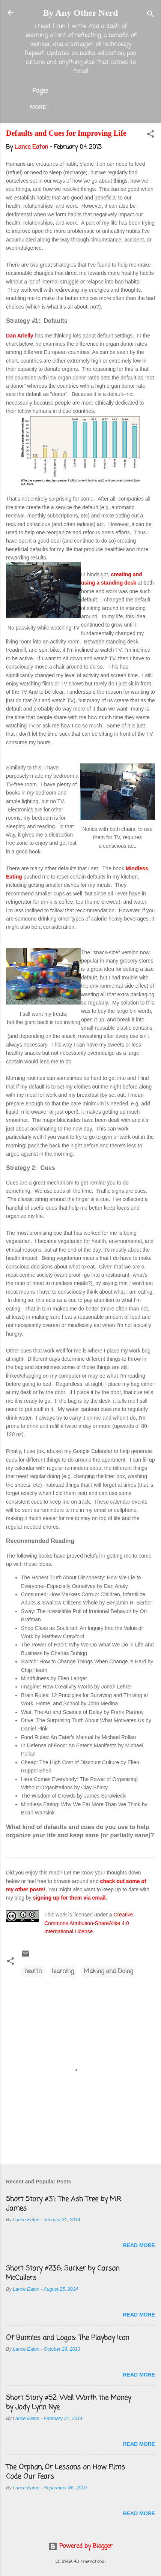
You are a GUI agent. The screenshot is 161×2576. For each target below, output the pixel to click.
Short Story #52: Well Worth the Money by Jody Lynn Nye (68, 2403)
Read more (139, 2245)
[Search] (150, 15)
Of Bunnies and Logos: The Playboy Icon (67, 2338)
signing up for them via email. (70, 1898)
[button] (150, 135)
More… (40, 107)
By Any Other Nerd (80, 13)
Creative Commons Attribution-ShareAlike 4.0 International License (88, 1923)
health (33, 1971)
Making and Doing (108, 1971)
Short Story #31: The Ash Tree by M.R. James (64, 2204)
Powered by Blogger (80, 2546)
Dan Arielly (19, 336)
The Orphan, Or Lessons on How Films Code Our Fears (65, 2472)
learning (63, 1971)
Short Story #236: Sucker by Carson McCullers (62, 2273)
